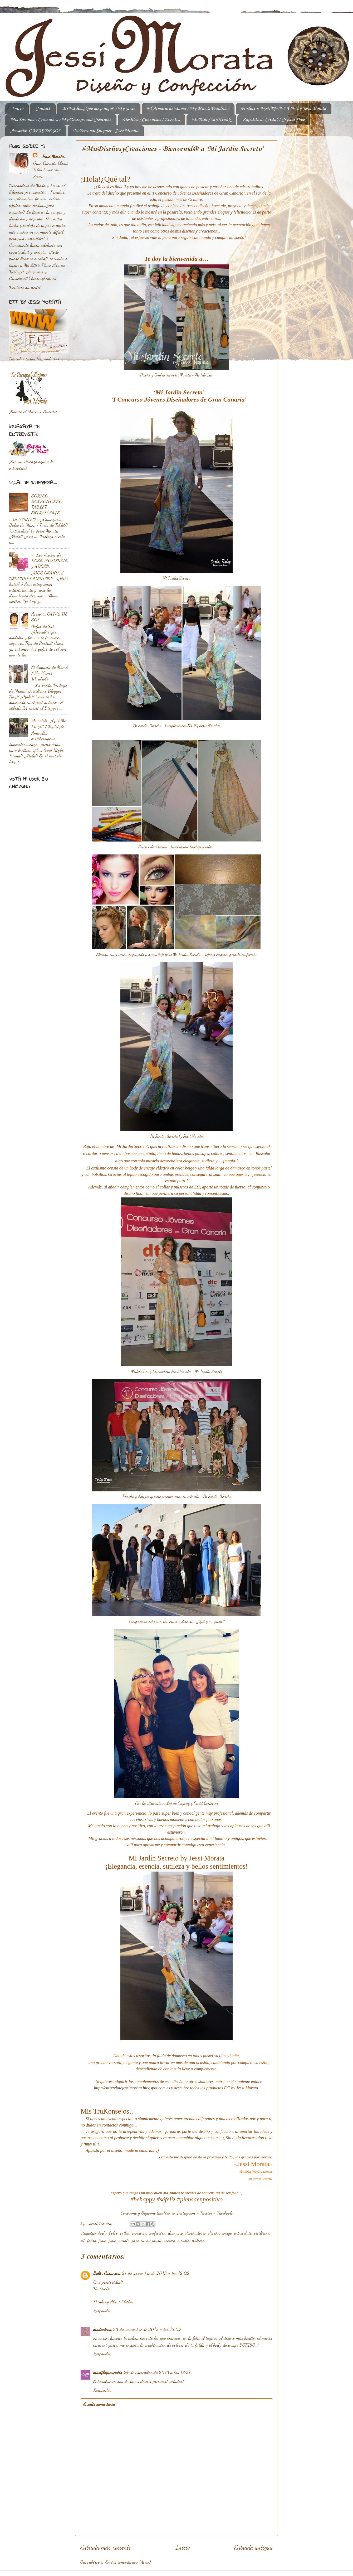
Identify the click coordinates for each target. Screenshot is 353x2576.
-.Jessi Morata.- (52, 156)
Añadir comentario (99, 2404)
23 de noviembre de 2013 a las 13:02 (147, 2329)
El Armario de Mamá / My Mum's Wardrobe (188, 109)
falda (91, 2240)
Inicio (17, 109)
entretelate (243, 2233)
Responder (102, 2310)
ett (83, 2240)
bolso (113, 2233)
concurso (139, 2233)
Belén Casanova (106, 2273)
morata (184, 2240)
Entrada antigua (253, 2547)
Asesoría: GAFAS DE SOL (36, 131)
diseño (213, 2233)
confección (157, 2233)
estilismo (261, 2233)
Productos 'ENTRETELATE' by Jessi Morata (283, 109)
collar (125, 2233)
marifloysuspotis (107, 2372)
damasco (175, 2233)
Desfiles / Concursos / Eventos (151, 120)
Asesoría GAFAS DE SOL (49, 616)
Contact (42, 109)
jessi (102, 2240)
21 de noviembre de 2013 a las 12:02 (155, 2273)
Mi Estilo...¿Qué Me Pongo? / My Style (48, 723)
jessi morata (119, 2240)
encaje (227, 2233)
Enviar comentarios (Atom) (128, 2562)
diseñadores (195, 2233)
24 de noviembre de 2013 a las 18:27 (157, 2372)
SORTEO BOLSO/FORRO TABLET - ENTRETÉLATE (46, 504)
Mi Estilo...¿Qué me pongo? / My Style (98, 109)
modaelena (102, 2329)
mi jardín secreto (160, 2240)
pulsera (198, 2240)
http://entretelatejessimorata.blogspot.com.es (132, 2088)
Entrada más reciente (105, 2547)
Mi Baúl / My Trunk (211, 120)
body (103, 2233)
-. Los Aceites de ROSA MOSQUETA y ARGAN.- (49, 560)
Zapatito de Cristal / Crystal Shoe (274, 120)
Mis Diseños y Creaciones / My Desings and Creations (61, 120)
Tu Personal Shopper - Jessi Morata (105, 131)
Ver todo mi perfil (24, 287)
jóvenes (138, 2240)
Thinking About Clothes (113, 2301)
